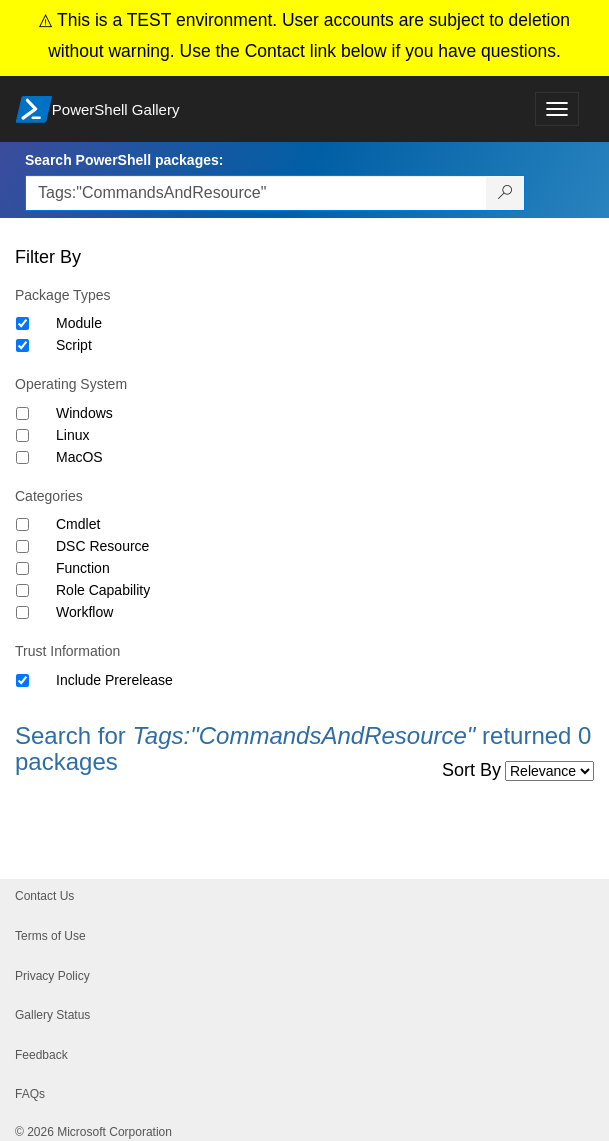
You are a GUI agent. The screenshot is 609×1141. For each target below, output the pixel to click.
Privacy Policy (52, 976)
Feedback (41, 1055)
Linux (72, 435)
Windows (84, 413)
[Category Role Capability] (22, 590)
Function (83, 568)
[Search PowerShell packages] (505, 193)
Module (79, 323)
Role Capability (103, 590)
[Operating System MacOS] (22, 457)
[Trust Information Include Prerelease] (22, 680)
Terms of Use (50, 936)
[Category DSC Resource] (22, 546)
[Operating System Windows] (22, 413)
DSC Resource (102, 546)
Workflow (84, 612)
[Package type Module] (22, 323)
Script (74, 345)
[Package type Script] (22, 345)
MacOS (79, 457)
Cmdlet (78, 524)
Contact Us (44, 896)
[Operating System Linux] (22, 435)
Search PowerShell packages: (124, 160)
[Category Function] (22, 568)
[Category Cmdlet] (22, 524)
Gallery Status (52, 1015)
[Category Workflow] (22, 612)
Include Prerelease (114, 680)
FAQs (30, 1094)
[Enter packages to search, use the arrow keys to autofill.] (256, 193)
